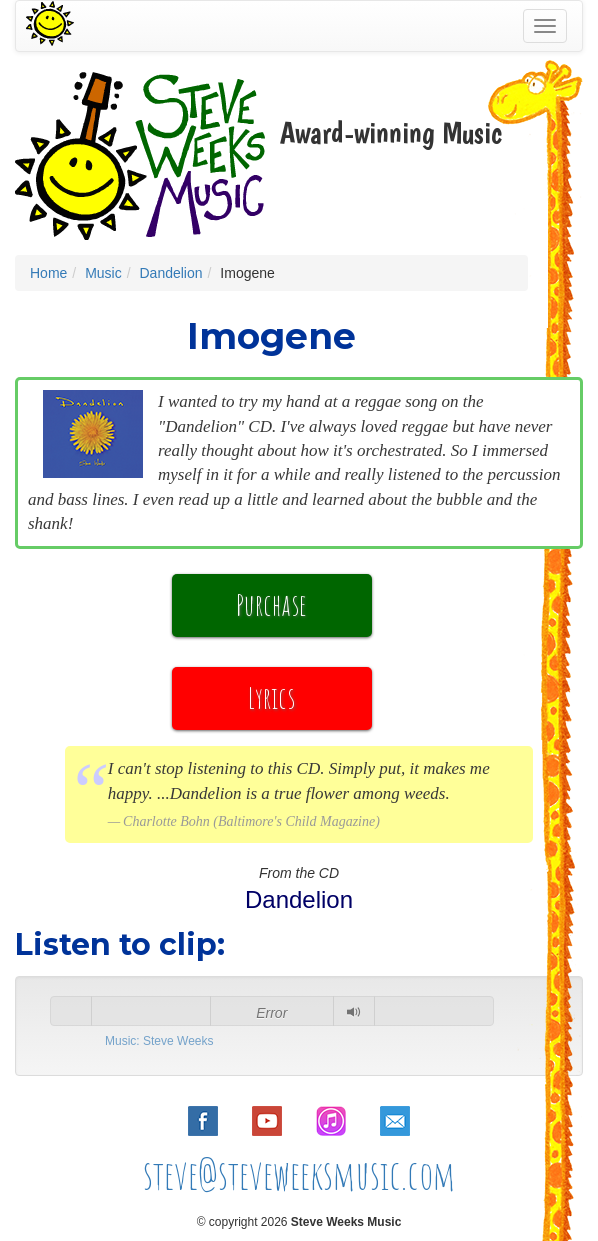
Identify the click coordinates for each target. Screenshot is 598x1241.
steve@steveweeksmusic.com (299, 1174)
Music (103, 273)
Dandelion (170, 273)
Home (48, 273)
